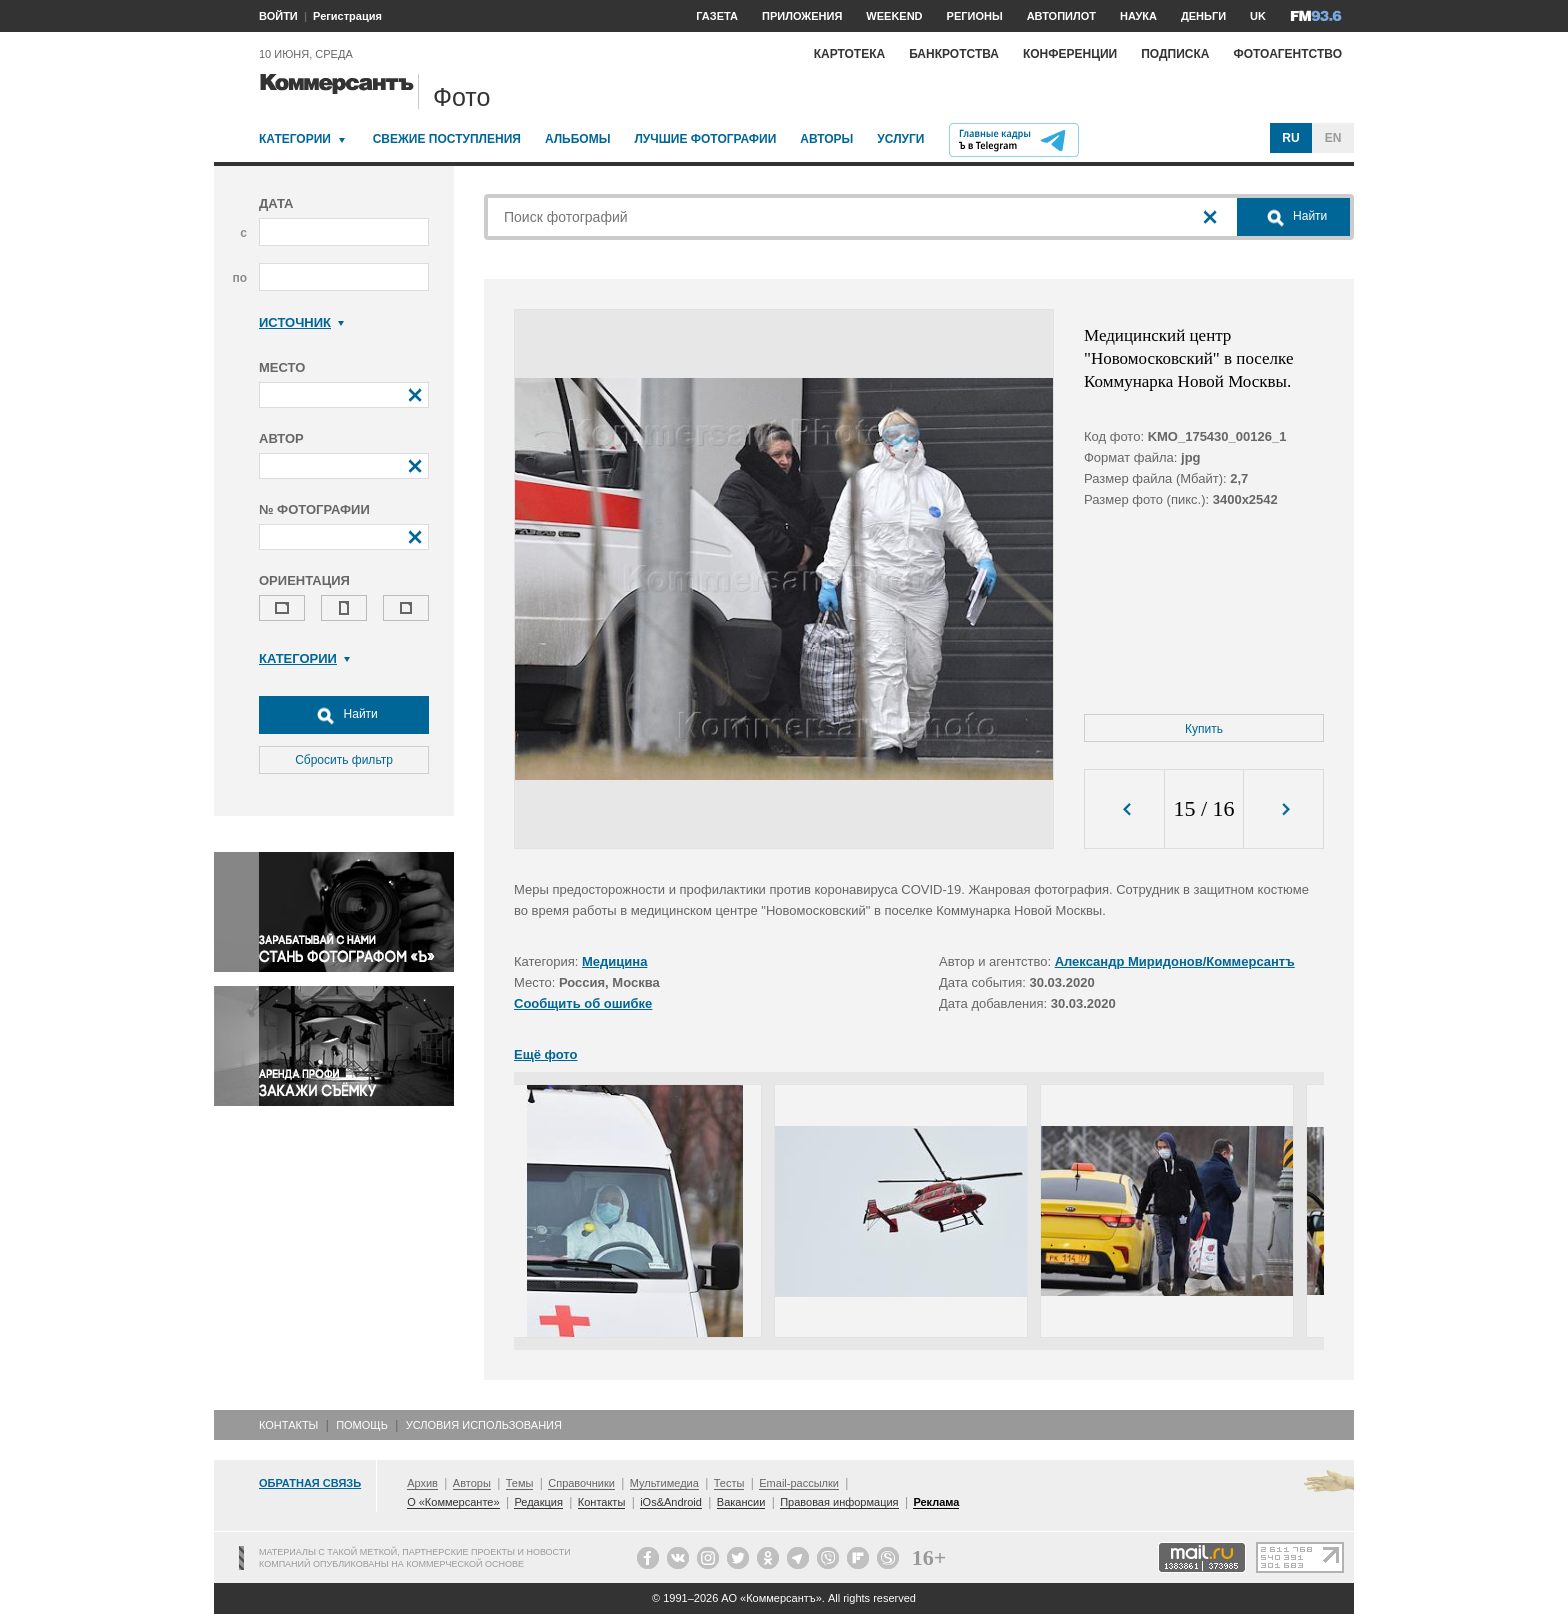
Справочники (581, 1483)
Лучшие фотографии (705, 139)
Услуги (900, 139)
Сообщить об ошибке (583, 1003)
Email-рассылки (799, 1483)
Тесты (729, 1483)
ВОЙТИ (278, 16)
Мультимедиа (664, 1483)
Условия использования (484, 1425)
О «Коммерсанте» (453, 1502)
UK (1258, 16)
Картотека (850, 54)
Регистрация (347, 16)
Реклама (936, 1502)
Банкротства (954, 54)
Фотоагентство (1287, 54)
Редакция (538, 1502)
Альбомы (578, 139)
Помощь (362, 1425)
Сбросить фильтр (344, 760)
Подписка (1175, 54)
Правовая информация (839, 1502)
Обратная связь (310, 1483)
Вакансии (741, 1502)
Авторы (826, 139)
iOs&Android (671, 1502)
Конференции (1070, 54)
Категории (295, 139)
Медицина (614, 961)
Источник (301, 322)
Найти (344, 715)
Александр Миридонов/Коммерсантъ (1175, 961)
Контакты (288, 1425)
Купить (1204, 729)
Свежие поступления (447, 139)
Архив (422, 1483)
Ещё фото (545, 1054)
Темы (520, 1483)
